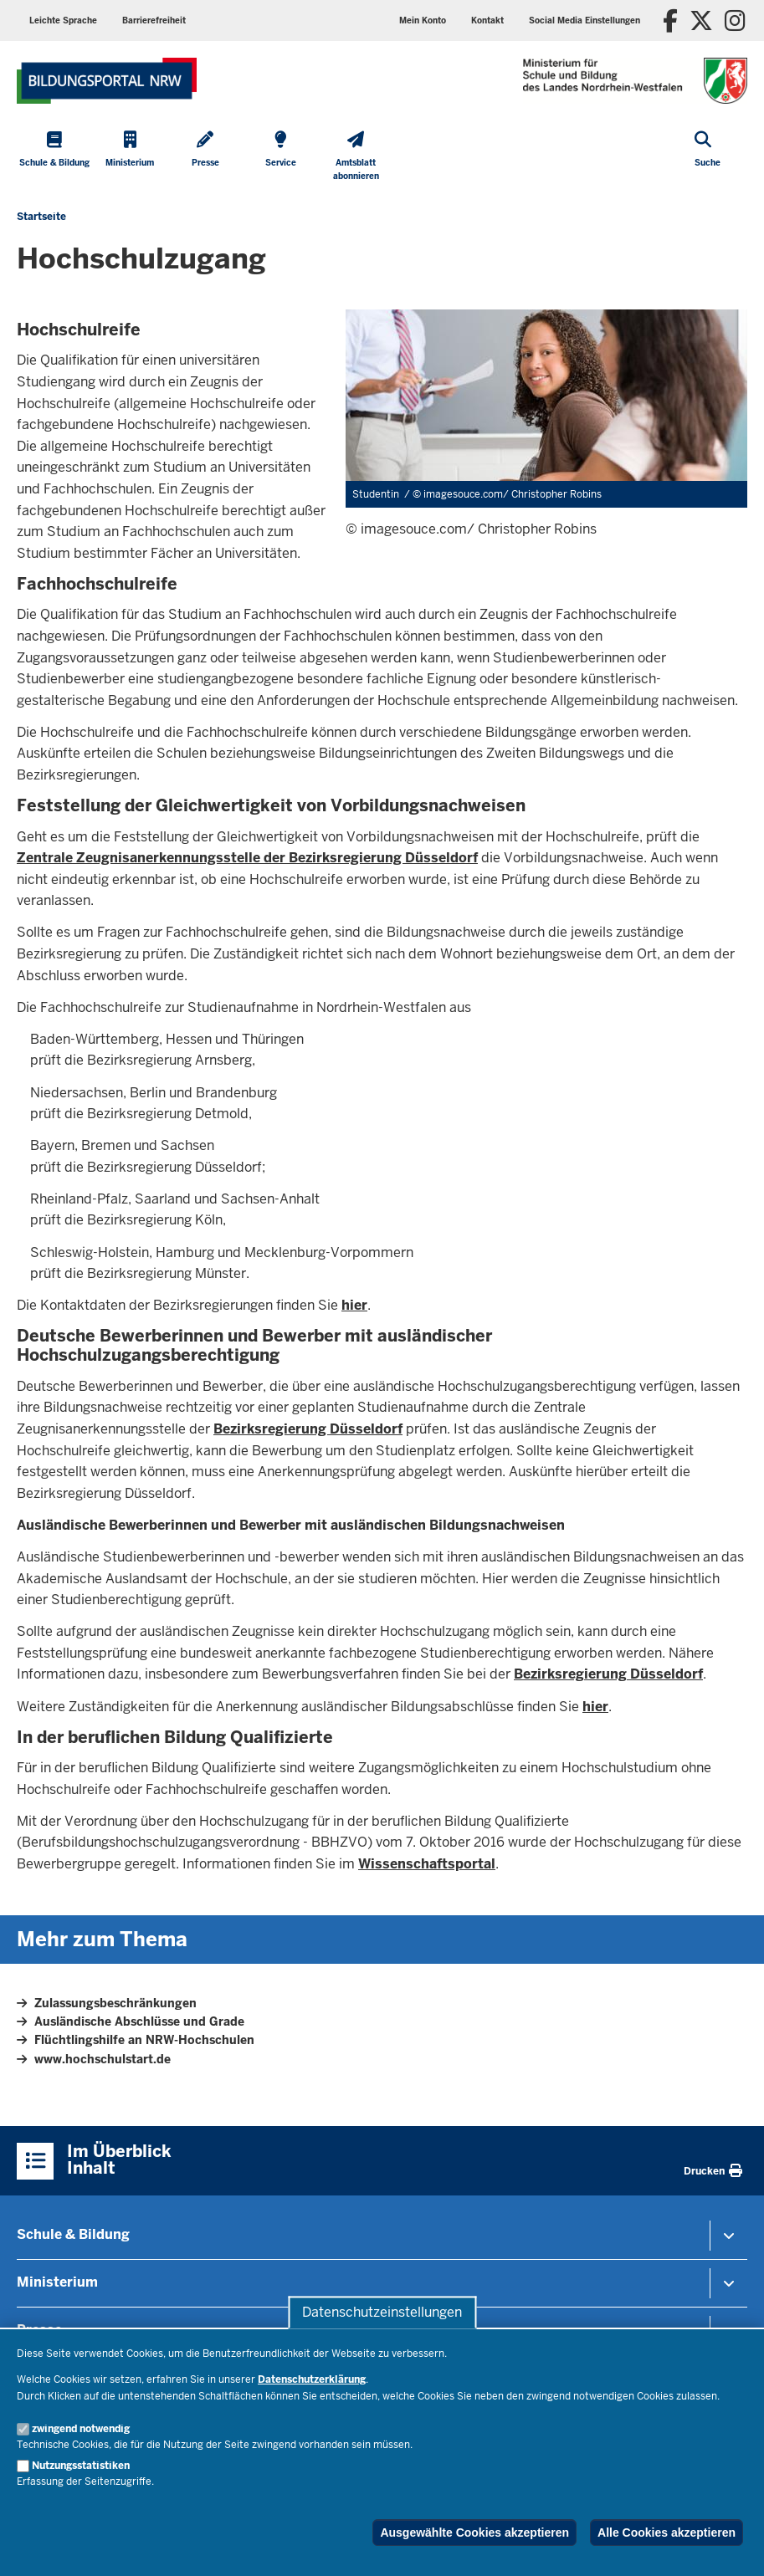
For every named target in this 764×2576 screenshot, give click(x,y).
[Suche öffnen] (707, 157)
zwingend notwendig (81, 2428)
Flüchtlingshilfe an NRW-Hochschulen (144, 2039)
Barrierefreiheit (154, 20)
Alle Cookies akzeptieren (666, 2532)
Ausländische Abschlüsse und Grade (139, 2021)
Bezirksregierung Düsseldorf (308, 1429)
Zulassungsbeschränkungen (115, 2003)
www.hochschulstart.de (102, 2059)
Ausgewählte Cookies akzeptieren (474, 2532)
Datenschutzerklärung (312, 2379)
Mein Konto (422, 20)
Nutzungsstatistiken (81, 2465)
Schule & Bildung (73, 2234)
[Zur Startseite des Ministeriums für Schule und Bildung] (107, 81)
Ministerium (57, 2282)
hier (354, 1305)
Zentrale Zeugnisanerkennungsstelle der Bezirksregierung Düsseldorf (247, 857)
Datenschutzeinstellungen (382, 2312)
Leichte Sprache (63, 20)
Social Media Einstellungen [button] (584, 20)
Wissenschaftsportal (426, 1864)
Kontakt (487, 20)
